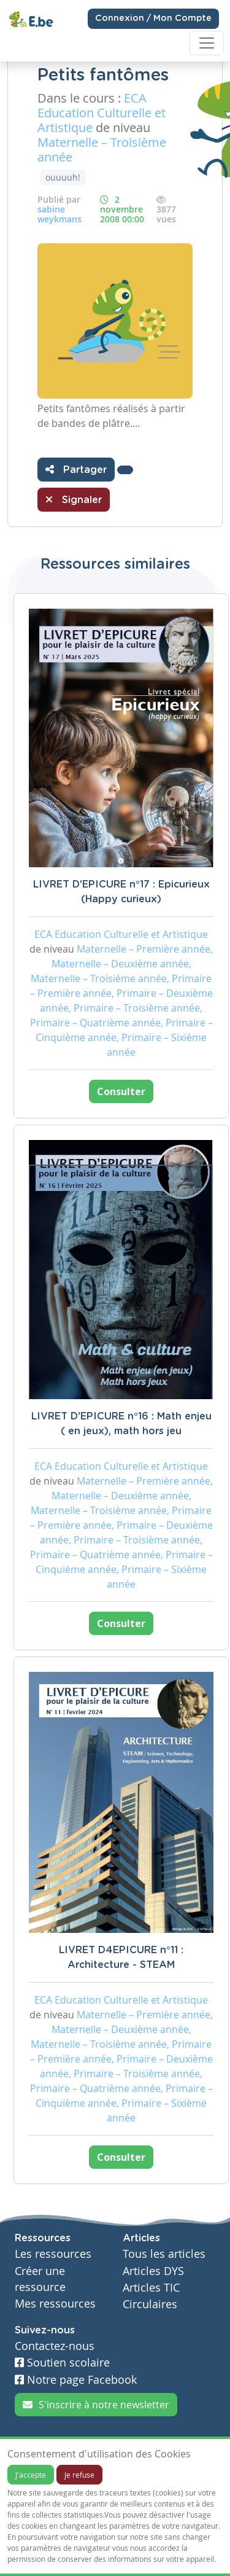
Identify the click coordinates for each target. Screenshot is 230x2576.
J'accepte (30, 2475)
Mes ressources (55, 2304)
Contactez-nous (54, 2346)
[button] (125, 470)
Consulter (121, 1091)
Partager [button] (76, 469)
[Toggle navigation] (207, 43)
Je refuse (79, 2475)
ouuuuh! (62, 177)
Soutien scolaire (62, 2362)
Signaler (73, 499)
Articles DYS (153, 2271)
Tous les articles (164, 2254)
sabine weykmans (59, 214)
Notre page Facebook (76, 2380)
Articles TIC (151, 2288)
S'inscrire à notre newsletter (96, 2404)
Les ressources (53, 2254)
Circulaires (150, 2304)
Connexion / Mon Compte (153, 18)
